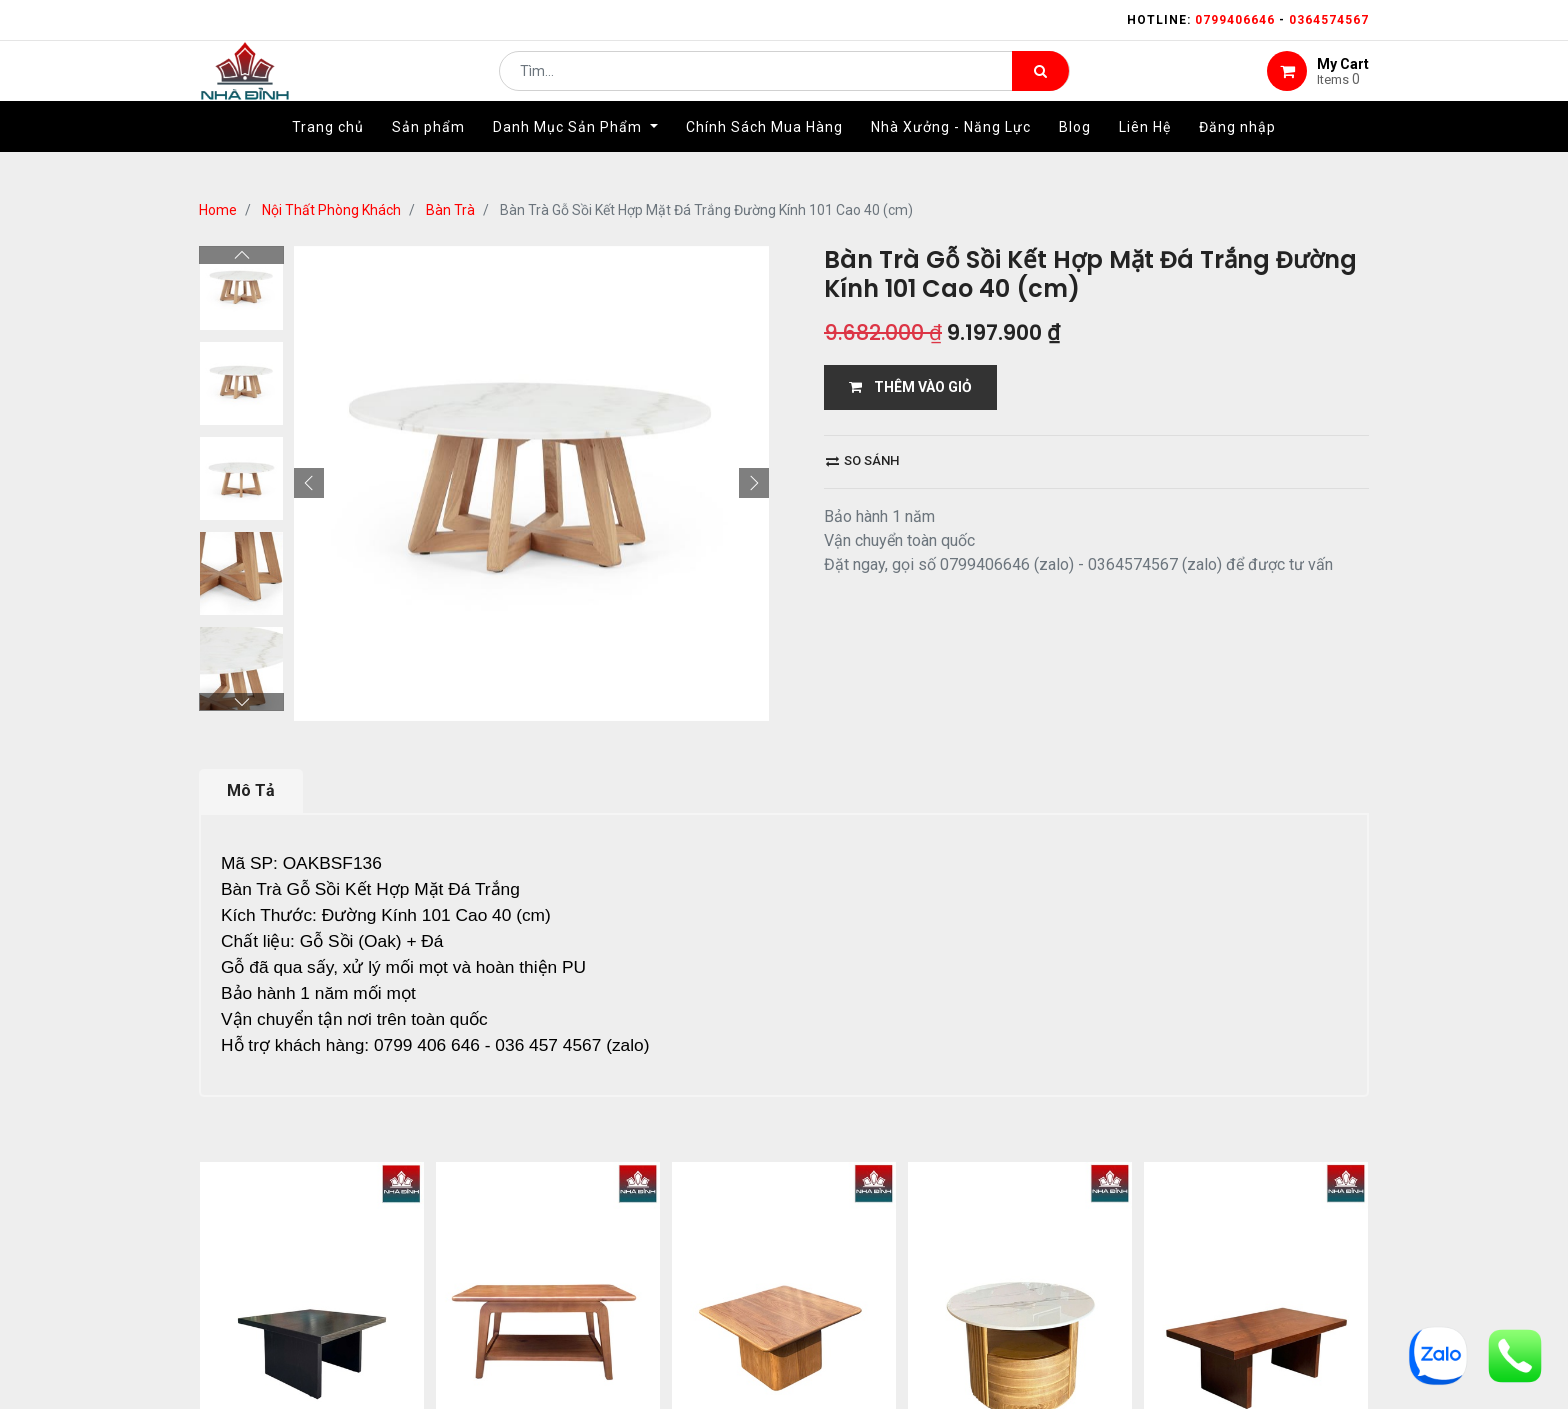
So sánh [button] (862, 460)
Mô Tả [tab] (251, 790)
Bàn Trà (450, 210)
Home (218, 210)
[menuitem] (328, 157)
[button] (309, 483)
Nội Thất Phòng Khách (331, 210)
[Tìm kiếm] (1040, 86)
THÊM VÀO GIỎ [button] (910, 387)
